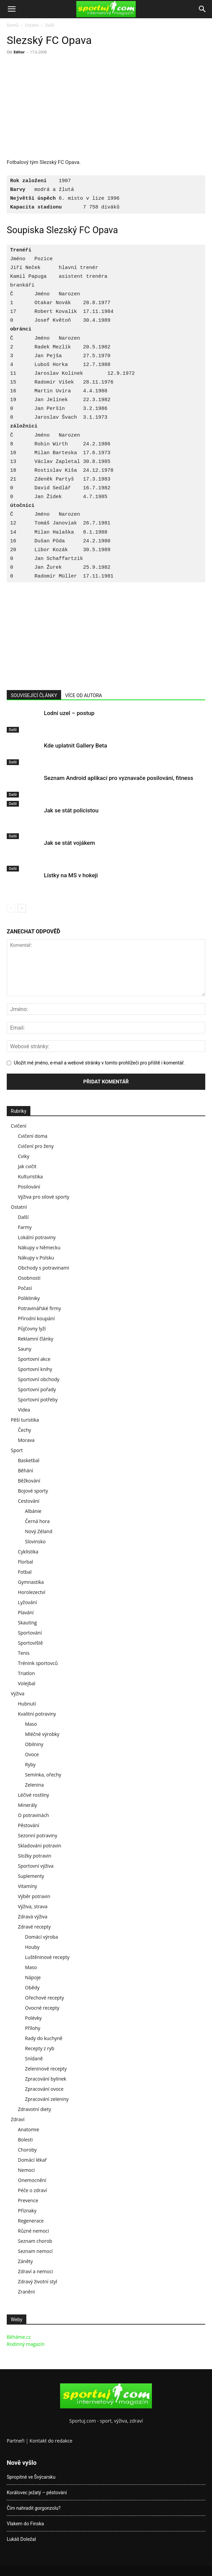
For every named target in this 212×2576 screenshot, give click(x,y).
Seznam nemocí (35, 2251)
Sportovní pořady (37, 1389)
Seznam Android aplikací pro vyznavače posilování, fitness (118, 778)
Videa (24, 1409)
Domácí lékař (32, 2160)
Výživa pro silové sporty (43, 1197)
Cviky (23, 1156)
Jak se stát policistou (71, 810)
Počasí (25, 1288)
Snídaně (34, 2058)
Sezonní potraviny (37, 1835)
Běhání (25, 1470)
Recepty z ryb (39, 2048)
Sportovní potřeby (38, 1399)
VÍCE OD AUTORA (83, 695)
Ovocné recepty (42, 2008)
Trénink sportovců (38, 1663)
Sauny (24, 1349)
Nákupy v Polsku (36, 1257)
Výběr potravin (34, 1896)
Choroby (27, 2149)
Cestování (28, 1501)
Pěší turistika (25, 1420)
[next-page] (22, 908)
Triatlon (26, 1673)
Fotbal (25, 1572)
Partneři (16, 2440)
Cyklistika (28, 1551)
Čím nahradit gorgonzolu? (33, 2508)
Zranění (26, 2291)
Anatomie (28, 2129)
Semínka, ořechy (43, 1774)
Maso (31, 1724)
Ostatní (32, 25)
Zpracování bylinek (45, 2079)
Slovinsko (35, 1541)
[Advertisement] (63, 107)
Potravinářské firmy (39, 1308)
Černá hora (37, 1521)
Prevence (28, 2200)
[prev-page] (11, 908)
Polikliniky (29, 1298)
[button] (11, 9)
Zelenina (34, 1785)
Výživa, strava (32, 1906)
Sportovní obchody (38, 1379)
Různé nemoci (33, 2231)
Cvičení (18, 1126)
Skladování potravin (39, 1845)
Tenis (23, 1653)
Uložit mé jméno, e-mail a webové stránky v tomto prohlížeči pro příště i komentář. (99, 1062)
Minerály (27, 1805)
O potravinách (33, 1815)
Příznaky (27, 2210)
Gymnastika (31, 1582)
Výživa (17, 1693)
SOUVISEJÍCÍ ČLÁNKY (34, 695)
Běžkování (29, 1480)
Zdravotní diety (34, 2109)
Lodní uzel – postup (69, 713)
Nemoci (26, 2170)
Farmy (25, 1227)
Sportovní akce (34, 1359)
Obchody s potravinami (43, 1268)
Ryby (30, 1764)
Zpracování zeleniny (47, 2099)
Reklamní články (35, 1338)
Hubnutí (27, 1703)
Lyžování (27, 1602)
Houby (32, 1947)
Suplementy (31, 1876)
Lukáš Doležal (21, 2539)
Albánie (33, 1511)
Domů (12, 25)
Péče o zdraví (32, 2190)
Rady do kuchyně (43, 2038)
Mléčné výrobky (42, 1734)
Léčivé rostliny (33, 1795)
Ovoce (32, 1754)
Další (49, 25)
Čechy (24, 1430)
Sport (17, 1450)
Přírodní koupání (36, 1318)
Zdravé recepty (34, 1926)
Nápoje (33, 1977)
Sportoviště (30, 1643)
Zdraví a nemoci (35, 2271)
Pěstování (28, 1825)
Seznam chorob (35, 2241)
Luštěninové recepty (47, 1957)
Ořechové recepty (44, 1997)
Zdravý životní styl (37, 2281)
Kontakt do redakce (51, 2440)
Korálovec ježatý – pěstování (37, 2492)
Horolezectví (31, 1592)
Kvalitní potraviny (37, 1714)
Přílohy (32, 2028)
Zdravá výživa (32, 1916)
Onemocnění (32, 2180)
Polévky (33, 2018)
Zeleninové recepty (46, 2068)
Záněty (25, 2261)
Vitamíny (27, 1886)
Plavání (26, 1612)
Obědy (32, 1987)
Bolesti (25, 2139)
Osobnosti (29, 1278)
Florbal (25, 1562)
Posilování (29, 1186)
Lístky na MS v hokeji (71, 875)
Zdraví (18, 2119)
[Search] (202, 9)
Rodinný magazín (26, 2344)
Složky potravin (34, 1856)
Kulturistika (30, 1176)
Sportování (30, 1632)
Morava (26, 1440)
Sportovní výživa (35, 1866)
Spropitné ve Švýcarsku (31, 2477)
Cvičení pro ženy (36, 1146)
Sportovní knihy (35, 1369)
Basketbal (28, 1460)
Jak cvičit (27, 1166)
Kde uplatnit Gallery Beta (75, 745)
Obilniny (34, 1744)
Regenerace (31, 2220)
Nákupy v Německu (39, 1247)
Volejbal (26, 1683)
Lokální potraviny (37, 1237)
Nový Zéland (38, 1531)
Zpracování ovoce (44, 2089)
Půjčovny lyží (32, 1328)
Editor (19, 51)
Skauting (27, 1622)
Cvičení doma (32, 1136)
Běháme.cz (19, 2337)
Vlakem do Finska (25, 2523)
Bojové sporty (33, 1491)
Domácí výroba (41, 1937)
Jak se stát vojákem (69, 842)
